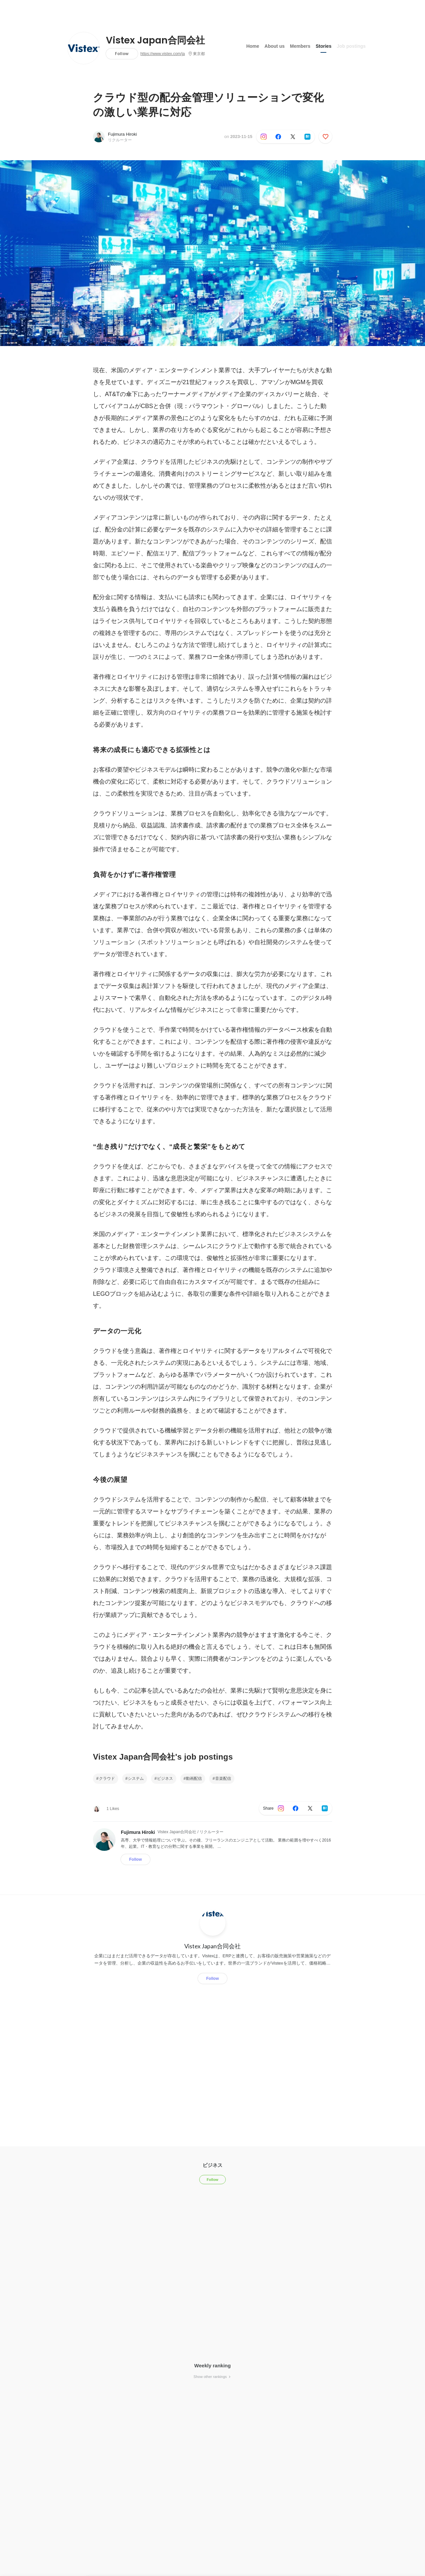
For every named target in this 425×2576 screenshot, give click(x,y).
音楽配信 (223, 1778)
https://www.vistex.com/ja (162, 53)
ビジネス (165, 1778)
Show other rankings (212, 2377)
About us (275, 46)
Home (252, 46)
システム (136, 1778)
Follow (121, 53)
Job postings (351, 46)
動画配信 (194, 1778)
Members (300, 46)
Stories (323, 46)
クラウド (107, 1778)
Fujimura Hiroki (122, 134)
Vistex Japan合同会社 (155, 40)
